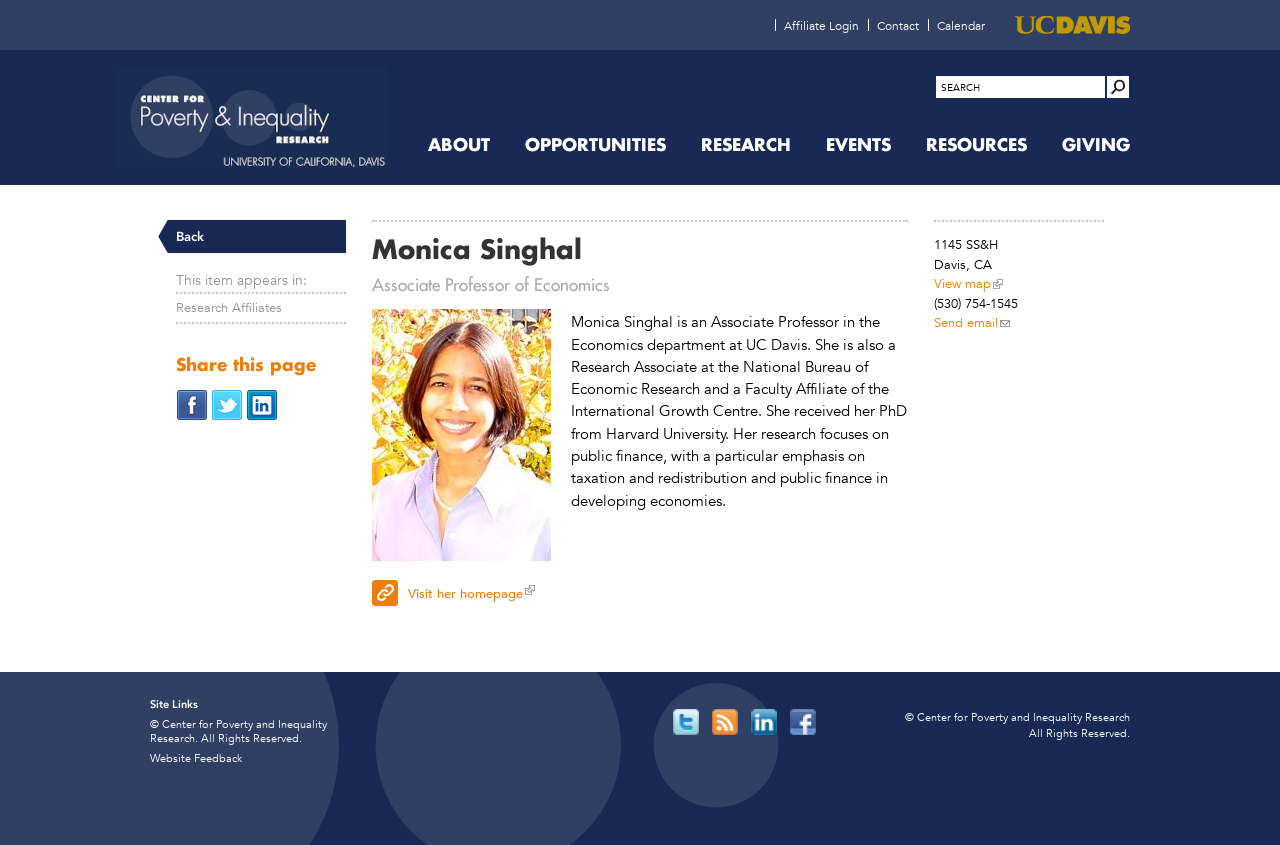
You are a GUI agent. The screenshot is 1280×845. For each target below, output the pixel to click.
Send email (966, 322)
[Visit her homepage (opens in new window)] (640, 591)
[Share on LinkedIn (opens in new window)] (262, 403)
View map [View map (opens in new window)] (962, 283)
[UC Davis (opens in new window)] (1072, 25)
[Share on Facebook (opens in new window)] (192, 403)
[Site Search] (1118, 87)
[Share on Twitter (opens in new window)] (227, 403)
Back (190, 236)
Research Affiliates (229, 307)
